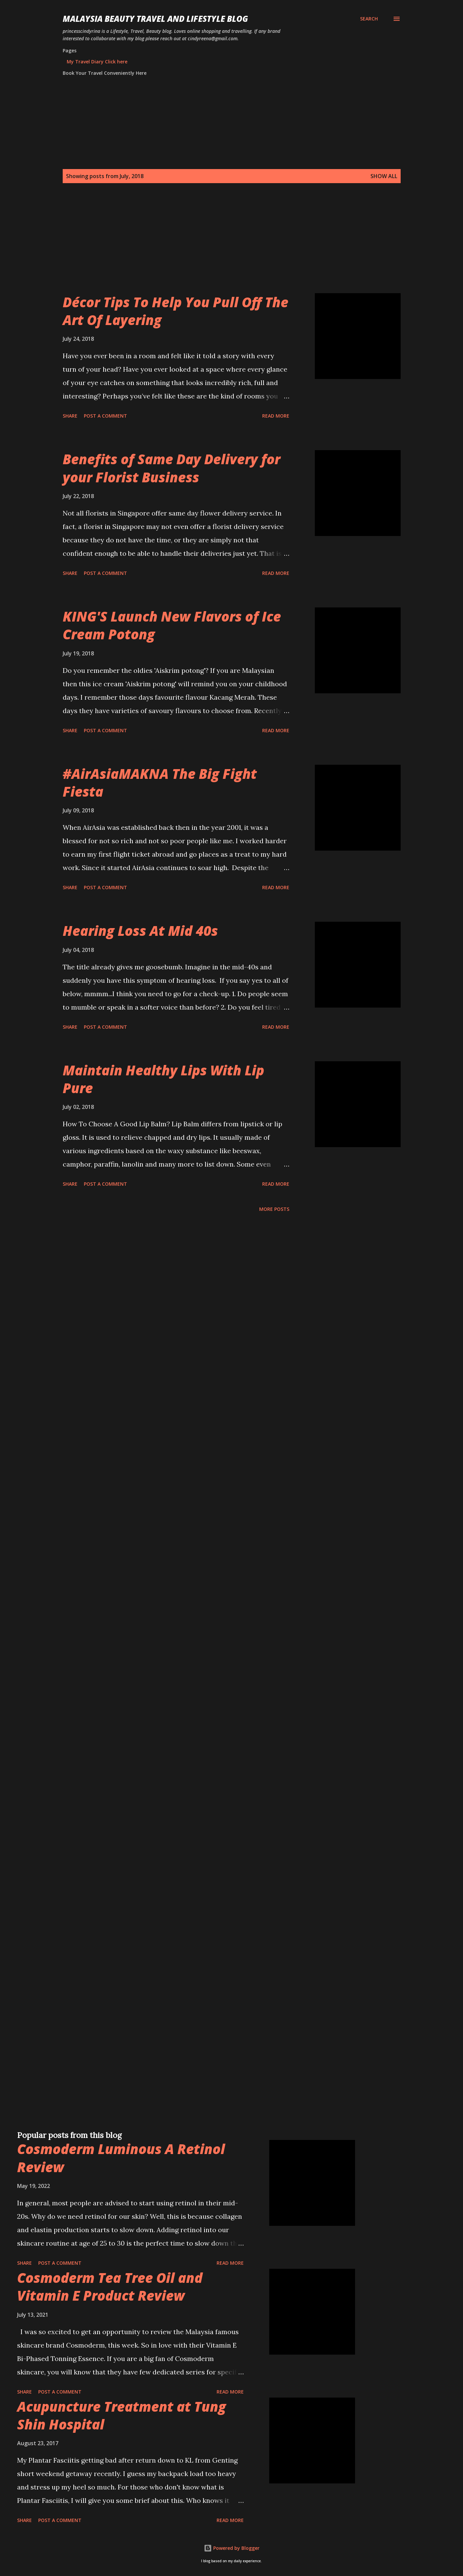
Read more (275, 416)
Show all (383, 176)
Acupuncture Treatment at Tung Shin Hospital (121, 2415)
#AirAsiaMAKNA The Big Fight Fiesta (160, 782)
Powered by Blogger (231, 2548)
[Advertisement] (218, 246)
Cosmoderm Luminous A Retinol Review (121, 2158)
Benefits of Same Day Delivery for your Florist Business (171, 468)
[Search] (369, 19)
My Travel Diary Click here (97, 61)
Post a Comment (105, 416)
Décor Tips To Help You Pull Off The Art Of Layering (175, 311)
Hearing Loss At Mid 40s (140, 930)
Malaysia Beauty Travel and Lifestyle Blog (155, 18)
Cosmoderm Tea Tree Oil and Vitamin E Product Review (109, 2286)
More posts (274, 1209)
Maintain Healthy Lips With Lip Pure (163, 1079)
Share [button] (70, 416)
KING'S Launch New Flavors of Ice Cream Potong (172, 625)
